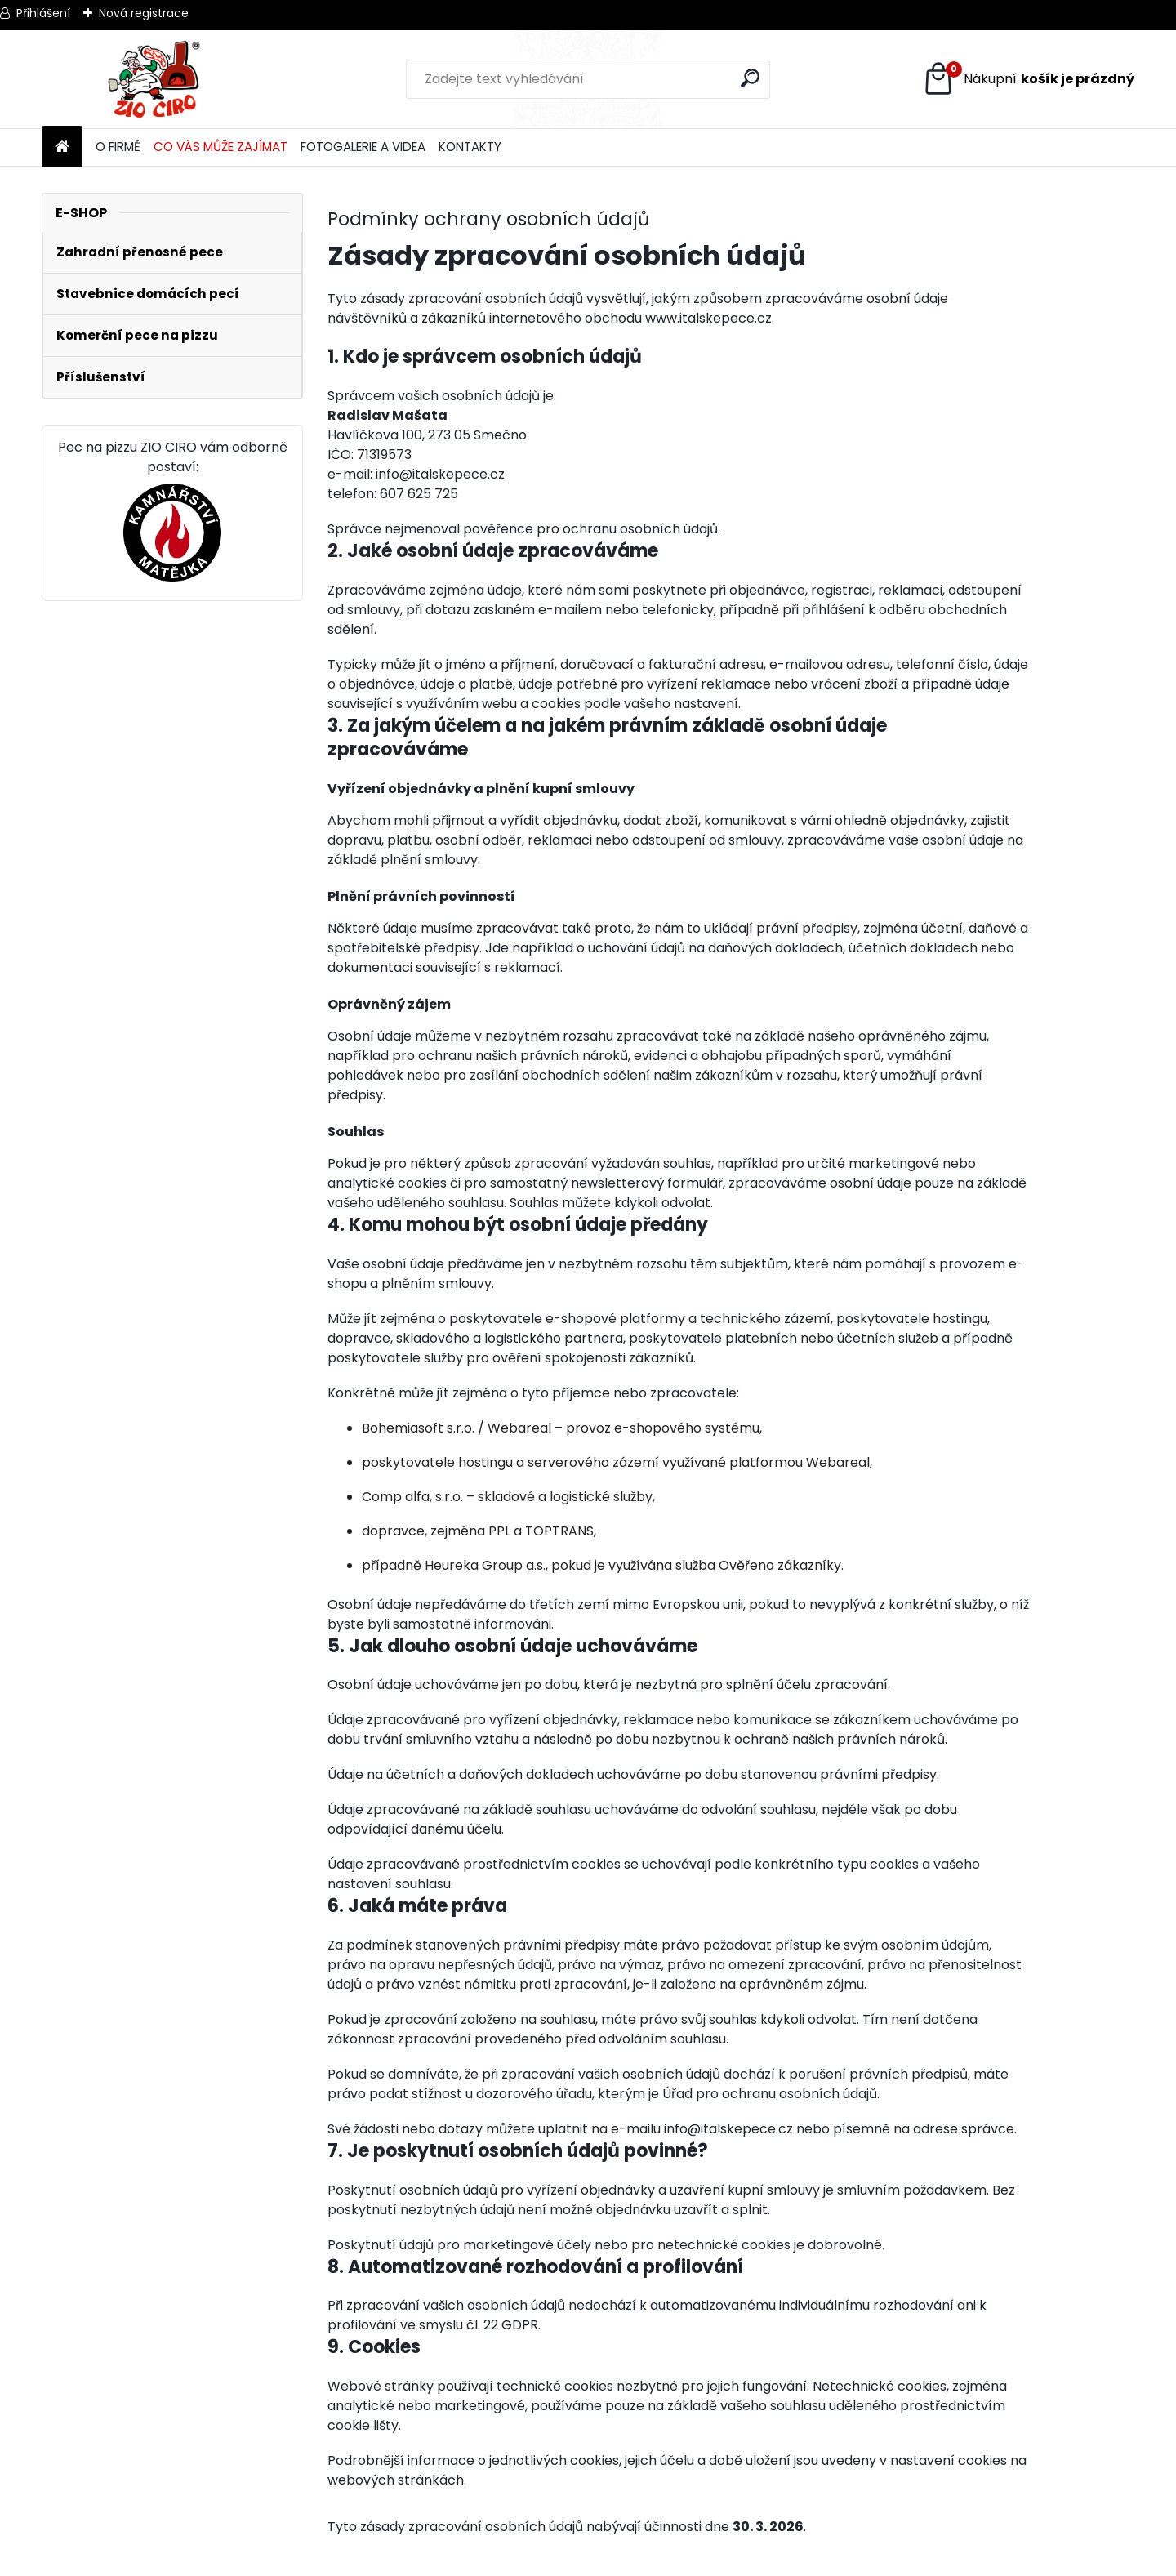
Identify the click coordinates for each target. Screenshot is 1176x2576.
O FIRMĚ (118, 146)
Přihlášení (43, 13)
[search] (751, 78)
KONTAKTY (470, 146)
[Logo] (154, 79)
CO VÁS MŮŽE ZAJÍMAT (220, 146)
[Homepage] (62, 147)
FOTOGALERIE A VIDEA (363, 146)
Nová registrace (144, 13)
